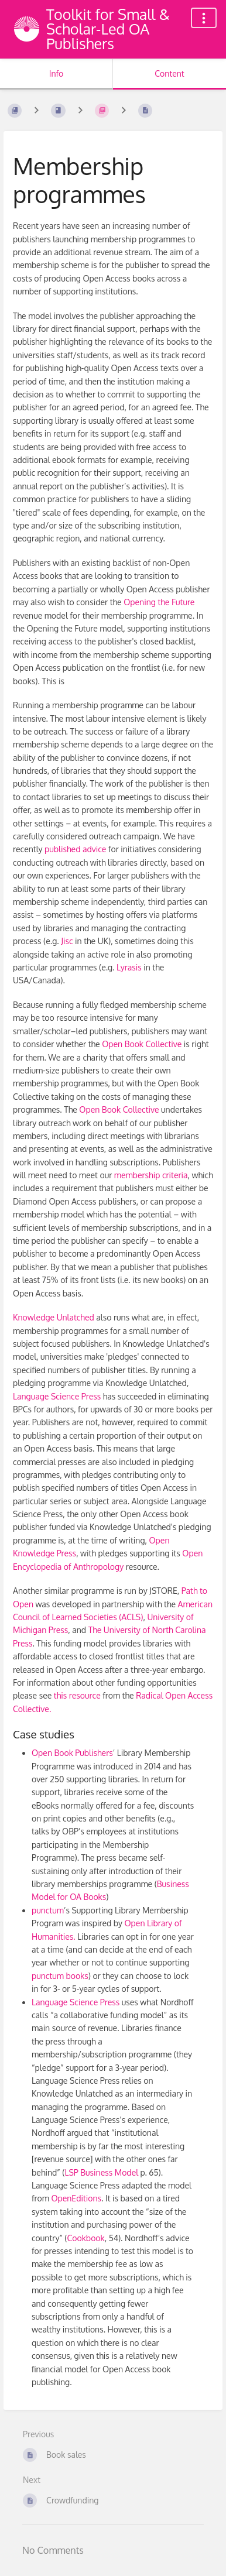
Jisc (67, 941)
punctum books (60, 1976)
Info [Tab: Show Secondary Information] (56, 73)
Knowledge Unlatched (53, 1317)
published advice (75, 849)
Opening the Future (159, 602)
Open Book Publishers (72, 1753)
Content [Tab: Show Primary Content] (169, 73)
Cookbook (85, 2238)
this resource (77, 1695)
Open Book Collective (142, 1044)
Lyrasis (129, 967)
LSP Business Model (101, 2172)
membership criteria (151, 1175)
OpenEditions (76, 2198)
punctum (48, 1910)
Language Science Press (57, 1396)
